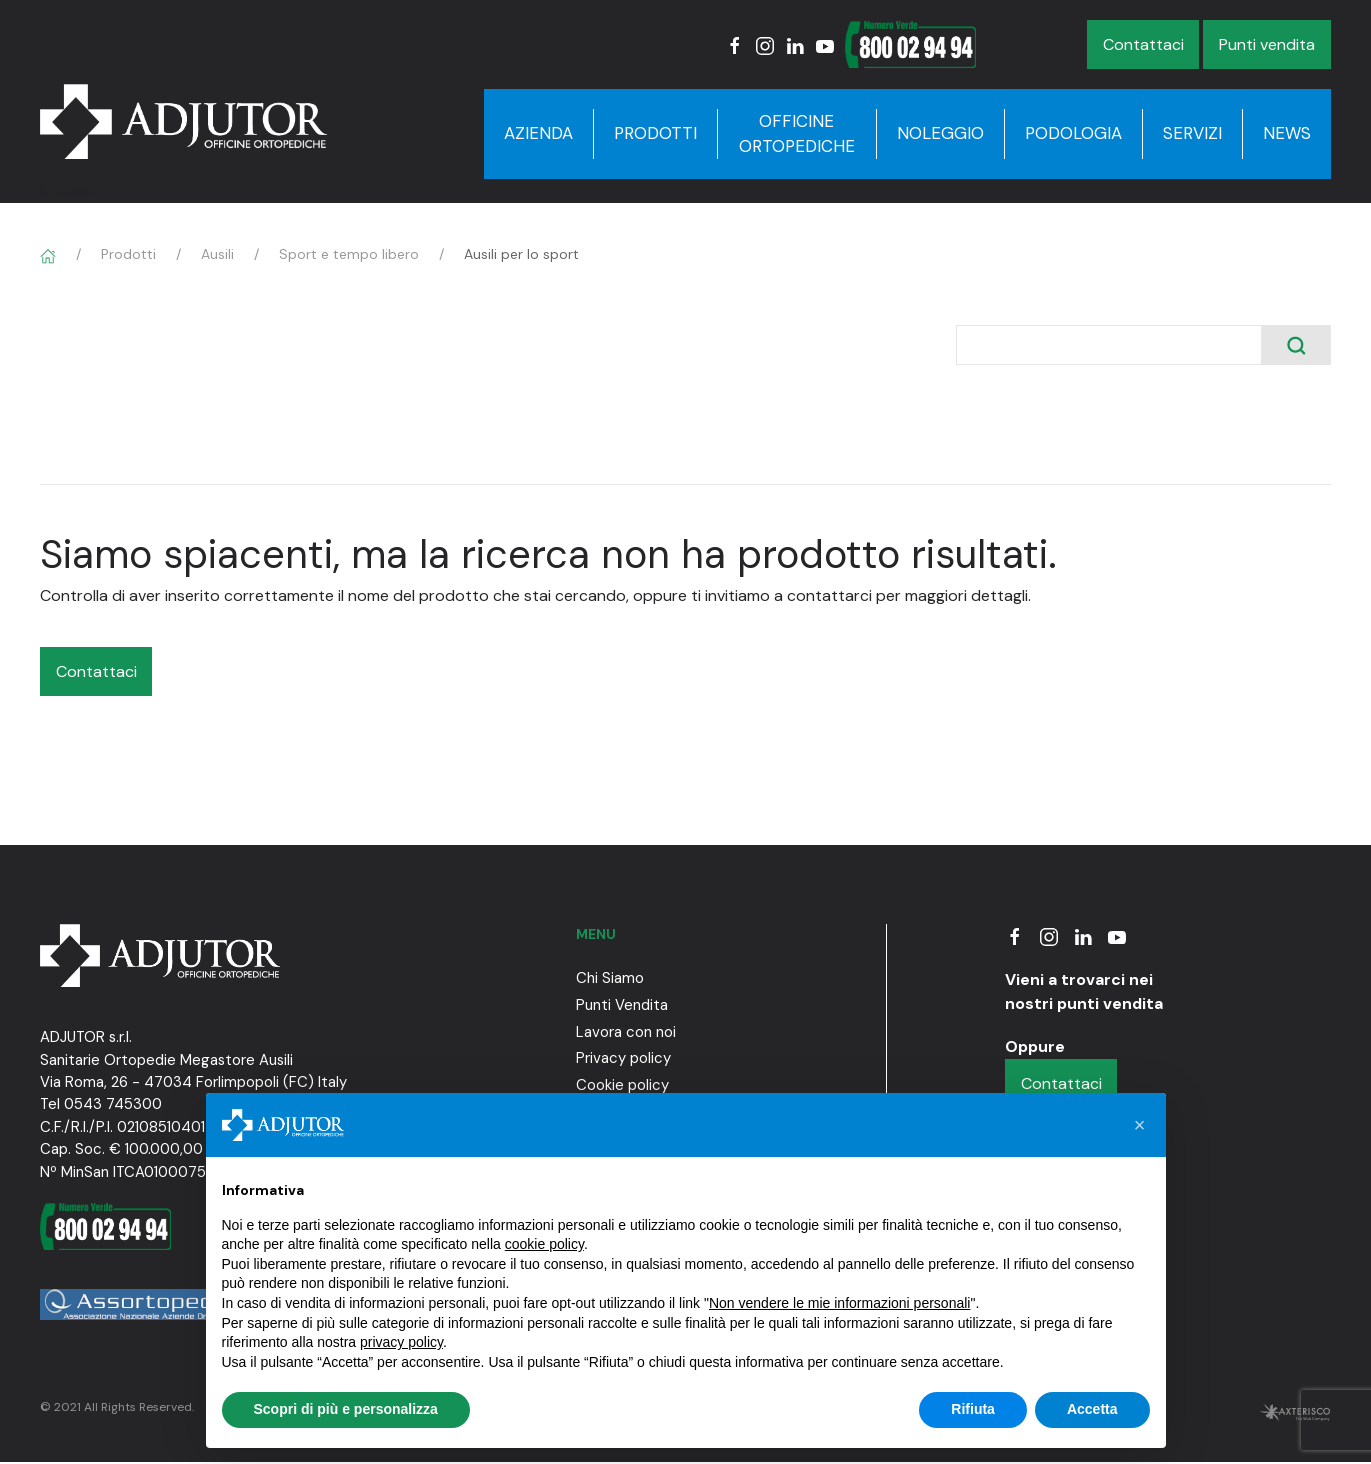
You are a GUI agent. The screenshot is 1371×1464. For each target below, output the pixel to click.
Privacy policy (623, 1058)
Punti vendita (1267, 44)
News (1287, 133)
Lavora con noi (626, 1032)
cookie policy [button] (544, 1244)
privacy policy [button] (401, 1342)
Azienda (538, 133)
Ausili (217, 254)
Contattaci (1143, 44)
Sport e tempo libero (349, 254)
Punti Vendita (622, 1005)
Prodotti (655, 133)
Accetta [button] (1092, 1409)
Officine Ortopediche (797, 133)
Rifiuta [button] (973, 1409)
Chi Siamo (610, 978)
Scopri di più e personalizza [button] (346, 1409)
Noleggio (940, 133)
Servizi (1192, 133)
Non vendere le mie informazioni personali (839, 1303)
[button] (1140, 1125)
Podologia (1073, 133)
